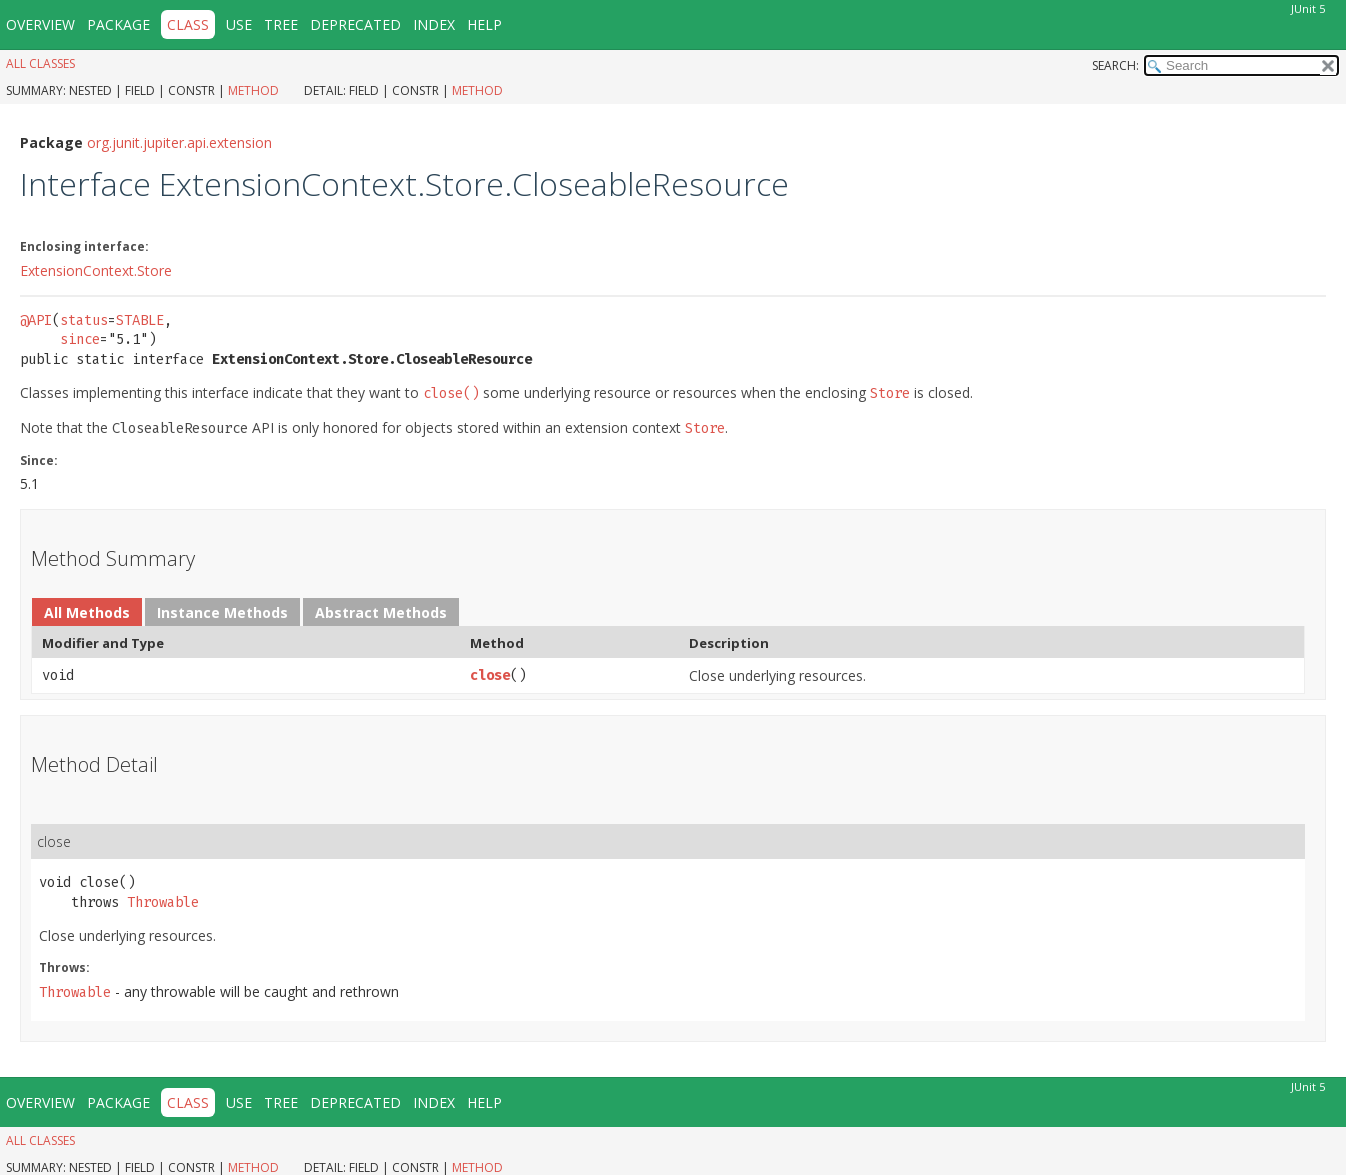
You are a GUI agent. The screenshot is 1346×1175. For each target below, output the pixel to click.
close (490, 675)
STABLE (140, 320)
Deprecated (355, 24)
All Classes (40, 63)
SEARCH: (1115, 65)
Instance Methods (222, 612)
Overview (40, 24)
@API (36, 320)
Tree (281, 24)
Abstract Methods (381, 612)
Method (253, 90)
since (80, 339)
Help (484, 24)
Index (434, 24)
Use (239, 24)
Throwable (163, 902)
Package (118, 24)
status (84, 320)
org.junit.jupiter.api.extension (179, 142)
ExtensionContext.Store (96, 270)
